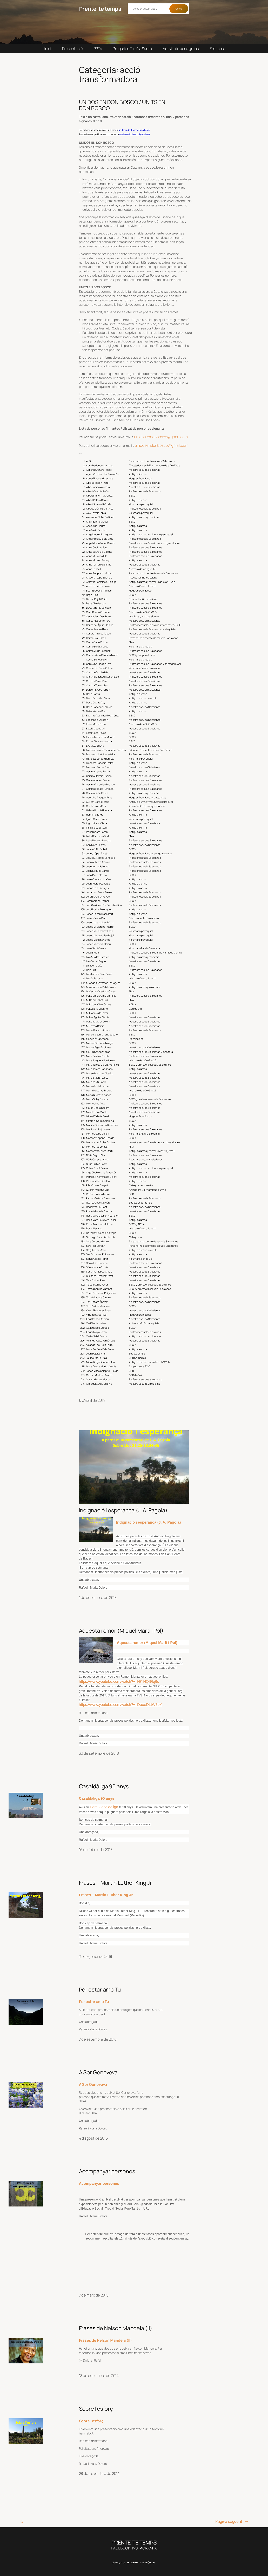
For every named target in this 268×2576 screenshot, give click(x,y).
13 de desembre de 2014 (99, 2375)
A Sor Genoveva (98, 2072)
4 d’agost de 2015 (93, 2138)
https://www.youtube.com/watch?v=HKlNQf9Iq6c (119, 1681)
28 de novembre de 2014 (99, 2473)
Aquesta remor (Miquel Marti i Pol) (121, 1630)
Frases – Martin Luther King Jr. (116, 1883)
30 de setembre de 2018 (99, 1753)
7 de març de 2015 (94, 2295)
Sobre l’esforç (96, 2409)
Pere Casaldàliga (104, 1807)
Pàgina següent (232, 2521)
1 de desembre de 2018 (98, 1597)
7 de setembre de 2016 (98, 2039)
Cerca (179, 8)
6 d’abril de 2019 (92, 1400)
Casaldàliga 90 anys (104, 1786)
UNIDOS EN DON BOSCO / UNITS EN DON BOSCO (122, 105)
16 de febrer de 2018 (96, 1849)
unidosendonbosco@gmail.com (134, 130)
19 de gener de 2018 (95, 1956)
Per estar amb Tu (100, 1989)
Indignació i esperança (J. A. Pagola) (123, 1510)
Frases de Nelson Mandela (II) (115, 2328)
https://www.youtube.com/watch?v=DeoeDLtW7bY (120, 1704)
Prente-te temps (100, 8)
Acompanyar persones (107, 2171)
